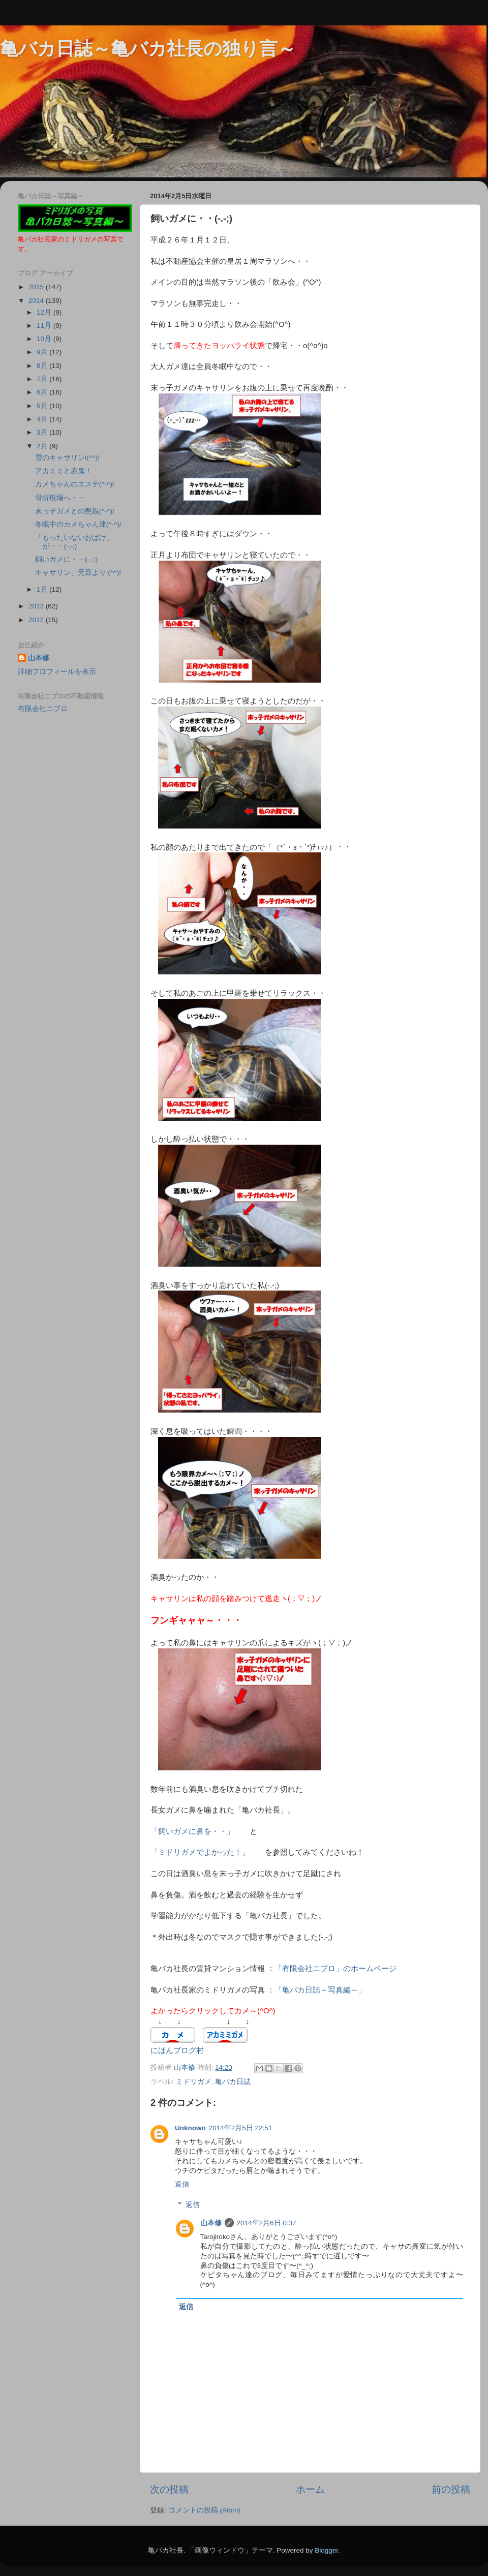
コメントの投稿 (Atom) (204, 2510)
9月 (43, 352)
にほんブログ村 (177, 2050)
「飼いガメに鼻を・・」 (196, 1831)
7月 (43, 379)
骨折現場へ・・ (60, 498)
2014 (37, 300)
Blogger (326, 2550)
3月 (43, 432)
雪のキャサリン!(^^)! (67, 458)
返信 (182, 2184)
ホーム (310, 2489)
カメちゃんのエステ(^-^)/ (74, 484)
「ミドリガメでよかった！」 (200, 1852)
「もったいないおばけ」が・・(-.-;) (74, 541)
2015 (37, 287)
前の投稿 (451, 2489)
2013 (37, 606)
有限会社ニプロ (43, 709)
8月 (43, 366)
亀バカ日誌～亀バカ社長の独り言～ (148, 48)
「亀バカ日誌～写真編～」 (320, 1990)
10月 (45, 339)
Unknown (190, 2128)
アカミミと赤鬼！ (63, 471)
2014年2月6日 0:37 (266, 2223)
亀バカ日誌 (233, 2082)
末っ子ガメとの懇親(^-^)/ (74, 511)
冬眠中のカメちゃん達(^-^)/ (78, 524)
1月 (43, 589)
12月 (45, 312)
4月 (43, 419)
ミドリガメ (193, 2082)
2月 (43, 446)
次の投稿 (169, 2489)
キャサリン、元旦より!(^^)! (78, 572)
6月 (43, 392)
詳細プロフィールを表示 (57, 672)
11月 (45, 325)
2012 (37, 620)
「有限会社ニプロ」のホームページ (335, 1969)
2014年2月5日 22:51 (240, 2128)
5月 (43, 406)
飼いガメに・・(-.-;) (66, 559)
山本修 (211, 2223)
